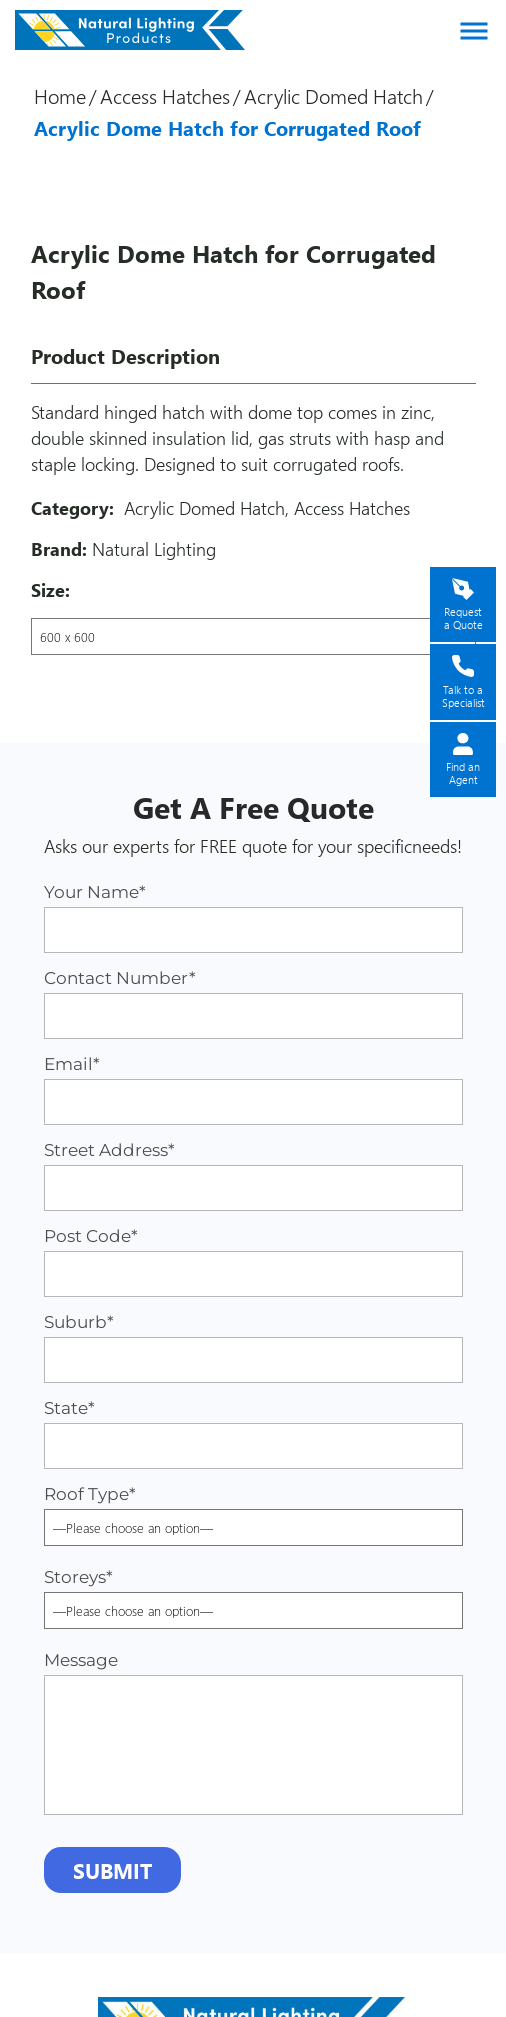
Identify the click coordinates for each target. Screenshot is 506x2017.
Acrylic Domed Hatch (333, 95)
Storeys (253, 1593)
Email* (253, 1089)
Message (253, 1732)
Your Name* (253, 917)
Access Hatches (165, 95)
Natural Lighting (154, 549)
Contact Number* (253, 1003)
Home (60, 95)
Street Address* (253, 1175)
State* (253, 1433)
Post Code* (253, 1261)
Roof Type (253, 1510)
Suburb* (253, 1347)
